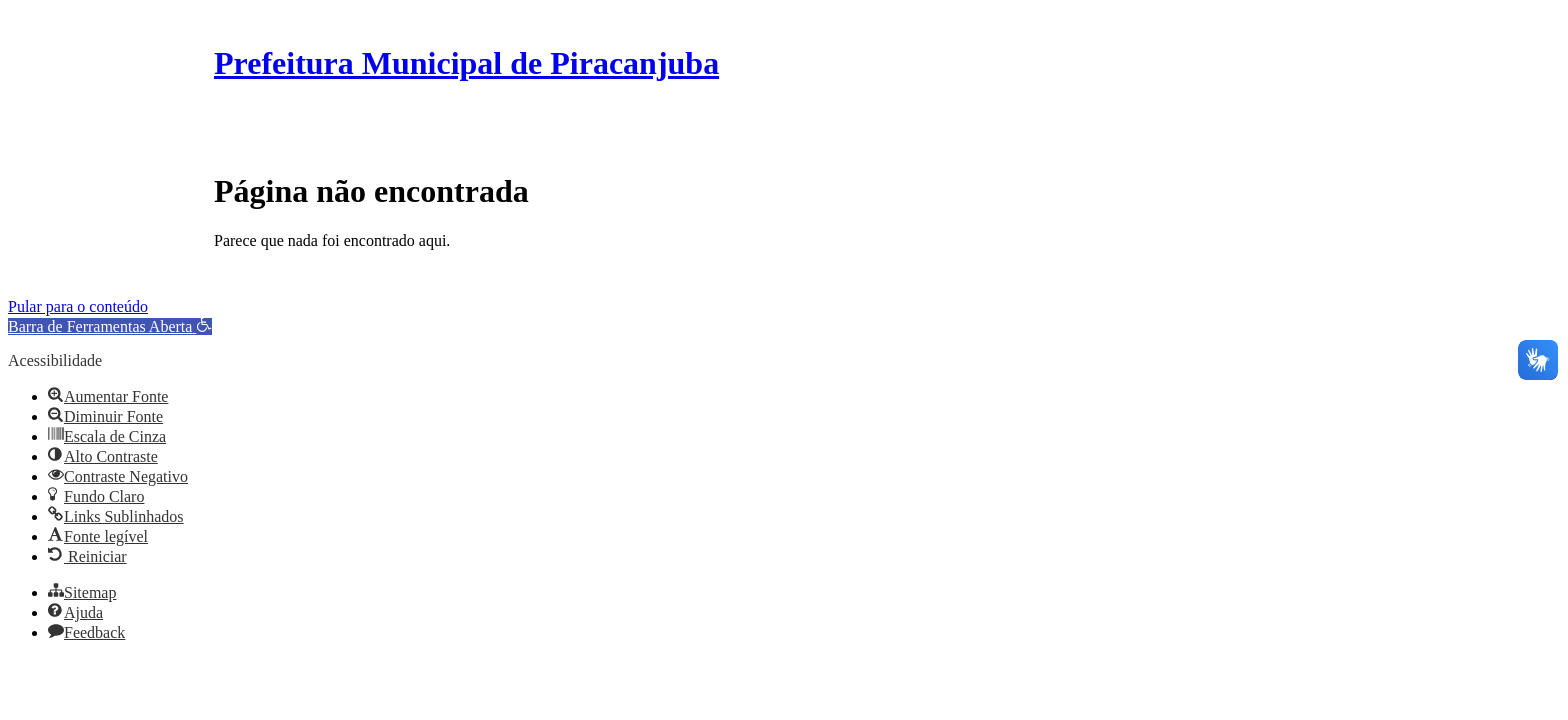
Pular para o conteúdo (78, 306)
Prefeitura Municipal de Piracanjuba (466, 63)
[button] (110, 326)
